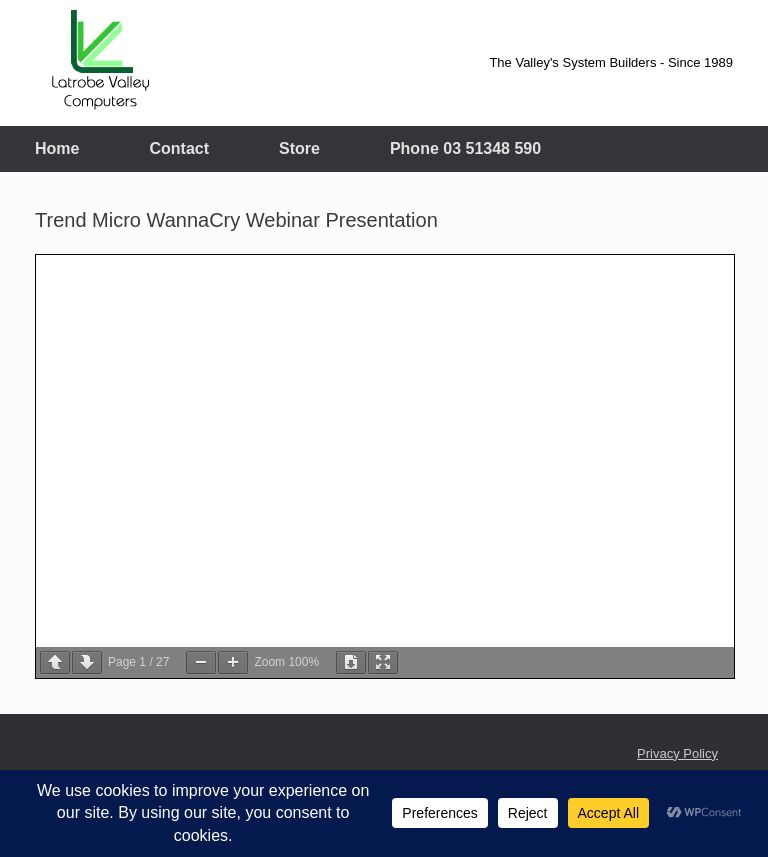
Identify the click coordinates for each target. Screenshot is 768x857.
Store (299, 148)
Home (57, 148)
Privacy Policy (677, 753)
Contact (179, 148)
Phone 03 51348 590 (465, 148)
